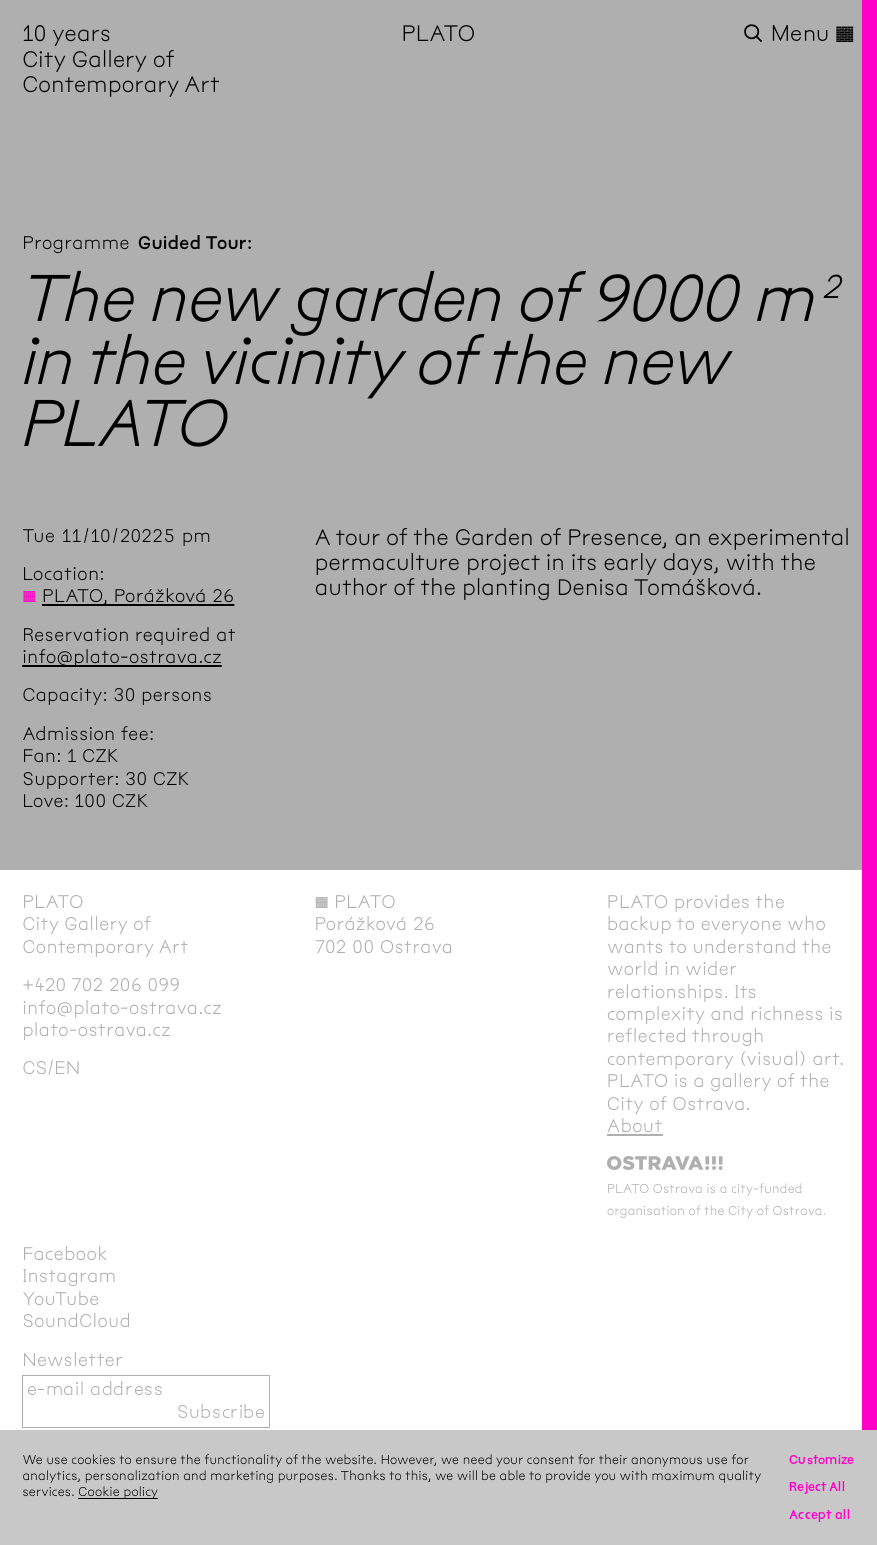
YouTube (60, 1299)
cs (34, 1068)
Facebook (65, 1254)
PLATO (439, 34)
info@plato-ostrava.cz (122, 657)
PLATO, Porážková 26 (138, 596)
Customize (822, 1460)
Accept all (819, 1515)
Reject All (817, 1487)
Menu (813, 34)
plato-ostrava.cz (96, 1030)
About (635, 1126)
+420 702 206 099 (101, 985)
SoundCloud (76, 1321)
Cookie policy (118, 1492)
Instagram (69, 1276)
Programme (76, 243)
